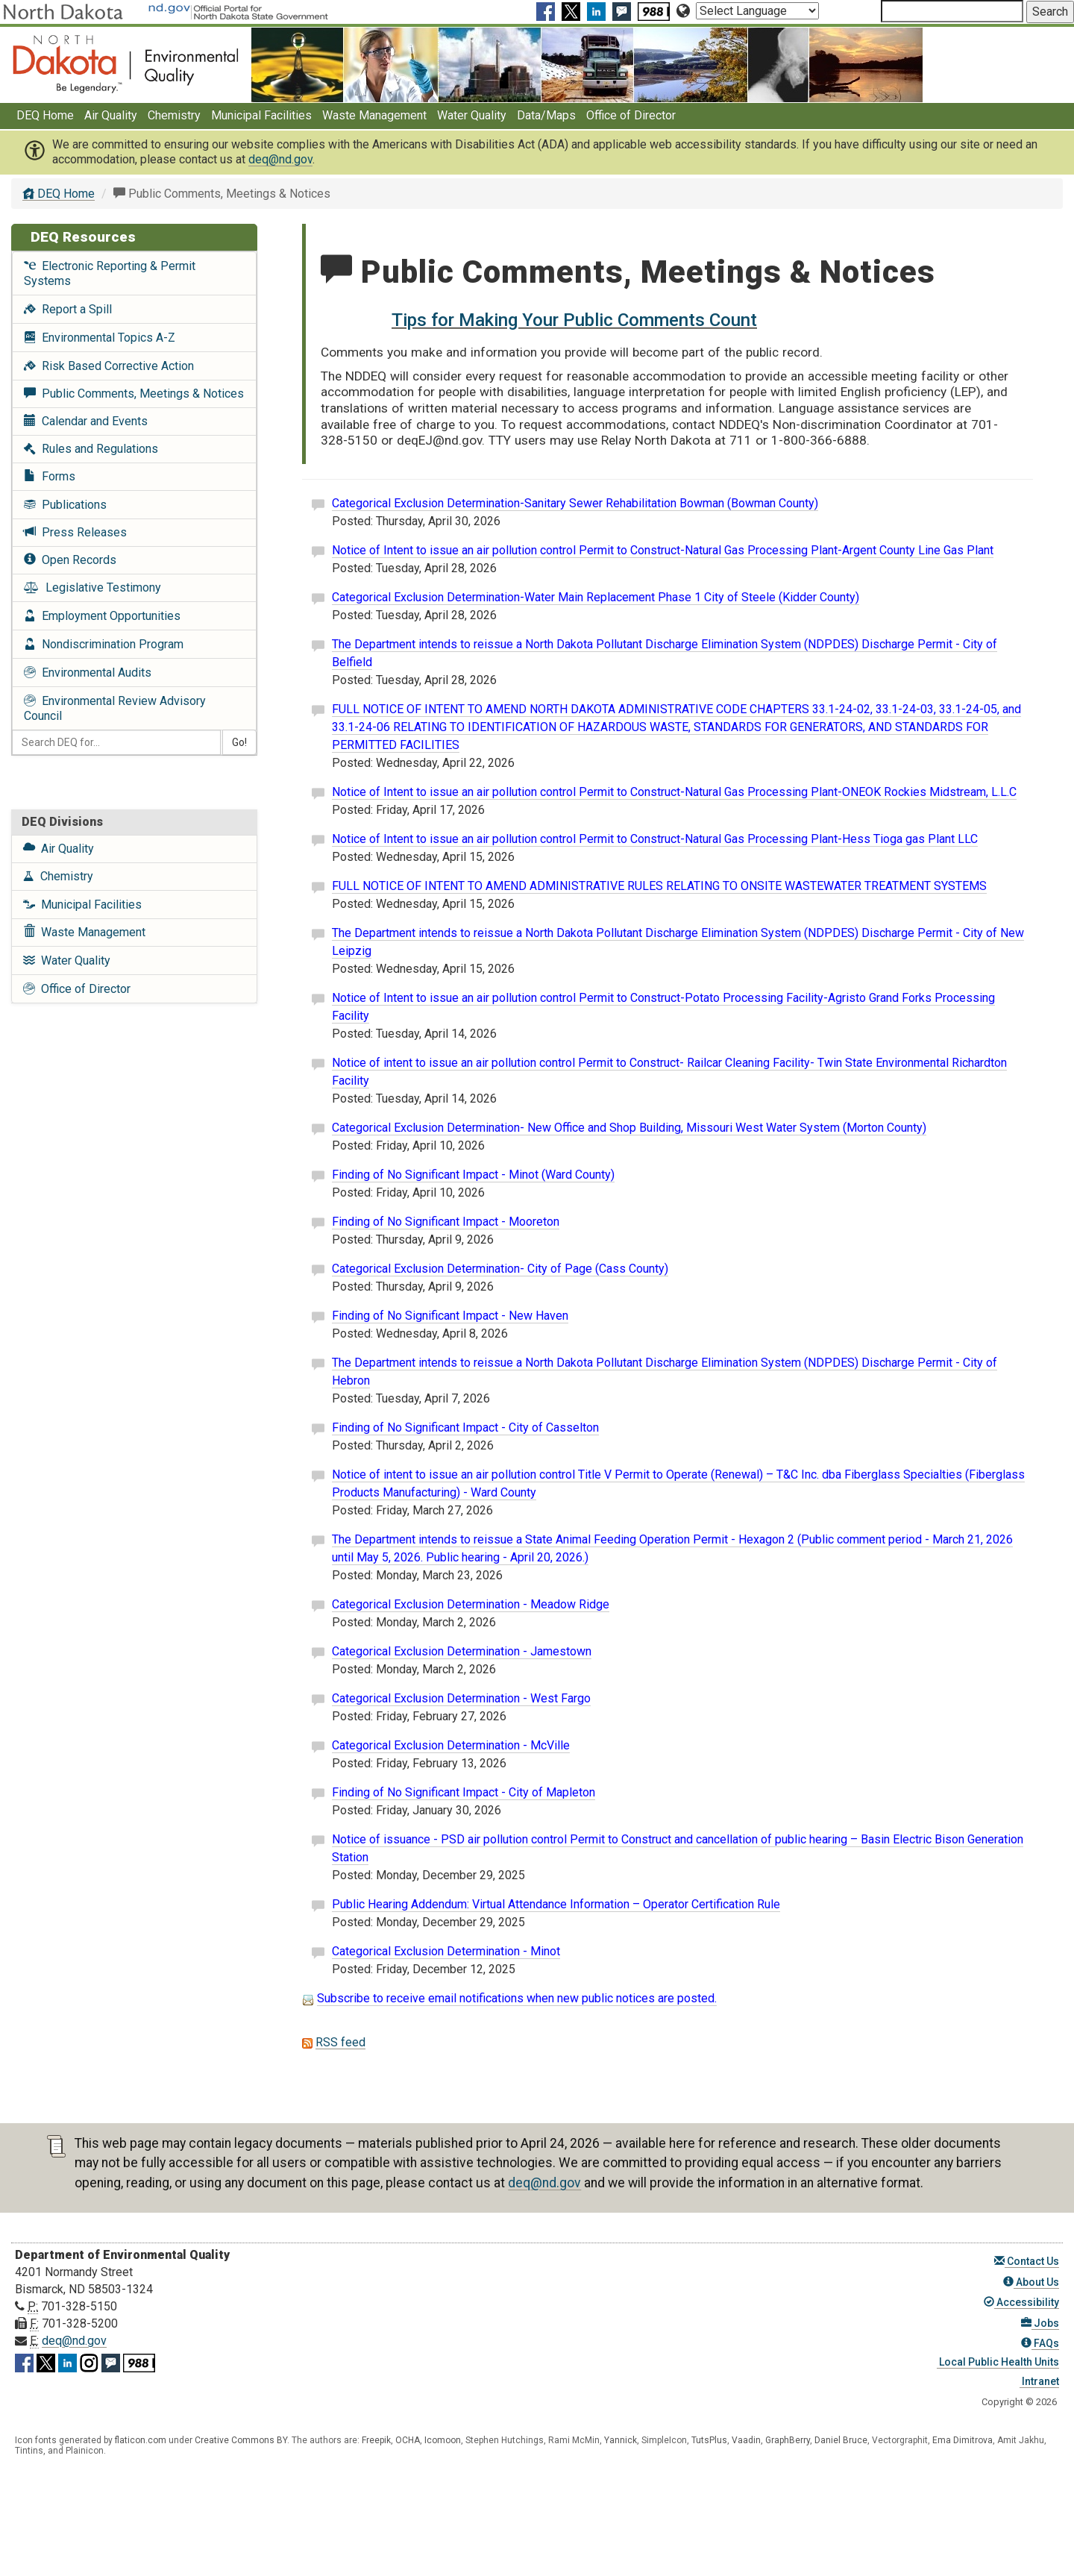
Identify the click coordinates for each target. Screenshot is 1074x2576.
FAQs (1040, 2343)
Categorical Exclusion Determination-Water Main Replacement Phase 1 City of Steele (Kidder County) (595, 597)
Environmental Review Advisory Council (115, 708)
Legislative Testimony (92, 587)
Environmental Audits (87, 672)
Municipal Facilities (261, 115)
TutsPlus (709, 2440)
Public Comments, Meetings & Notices (134, 393)
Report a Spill (68, 309)
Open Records (70, 560)
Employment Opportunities (102, 616)
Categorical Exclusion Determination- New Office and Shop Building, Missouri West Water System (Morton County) (629, 1128)
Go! (239, 742)
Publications (65, 505)
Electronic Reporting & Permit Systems (109, 273)
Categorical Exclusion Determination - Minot (446, 1951)
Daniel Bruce (840, 2440)
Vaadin (746, 2440)
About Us (1031, 2282)
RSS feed (340, 2042)
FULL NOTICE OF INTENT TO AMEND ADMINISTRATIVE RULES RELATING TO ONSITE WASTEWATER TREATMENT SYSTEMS (659, 886)
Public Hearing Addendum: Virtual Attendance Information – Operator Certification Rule (556, 1904)
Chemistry (174, 115)
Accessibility (1021, 2302)
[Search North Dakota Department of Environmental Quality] (952, 11)
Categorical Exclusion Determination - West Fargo (461, 1698)
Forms (49, 476)
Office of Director (631, 115)
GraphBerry (787, 2440)
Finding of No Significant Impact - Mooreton (445, 1222)
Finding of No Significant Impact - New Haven (450, 1316)
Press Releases (75, 532)
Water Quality (471, 115)
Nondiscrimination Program (103, 644)
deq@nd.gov (280, 159)
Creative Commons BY (241, 2440)
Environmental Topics (99, 337)
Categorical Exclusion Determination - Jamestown (461, 1651)
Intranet (1039, 2381)
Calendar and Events (86, 421)
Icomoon (442, 2440)
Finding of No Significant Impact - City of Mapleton (463, 1792)
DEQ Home (45, 115)
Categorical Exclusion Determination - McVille (451, 1745)
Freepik (376, 2440)
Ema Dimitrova (962, 2440)
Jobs (1040, 2323)
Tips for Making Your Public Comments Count (574, 320)
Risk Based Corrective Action (109, 366)
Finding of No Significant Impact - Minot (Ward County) (473, 1175)
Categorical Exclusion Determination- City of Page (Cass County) (500, 1269)
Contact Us (1026, 2261)
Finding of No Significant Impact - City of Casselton (465, 1427)
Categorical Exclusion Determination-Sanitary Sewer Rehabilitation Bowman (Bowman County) (575, 503)
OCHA (407, 2440)
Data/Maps (546, 115)
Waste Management (374, 115)
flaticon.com (140, 2440)
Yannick (620, 2440)
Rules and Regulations (91, 449)
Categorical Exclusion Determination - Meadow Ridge (470, 1604)
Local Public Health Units (998, 2362)
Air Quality (110, 115)
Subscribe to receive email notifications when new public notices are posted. (517, 1998)
